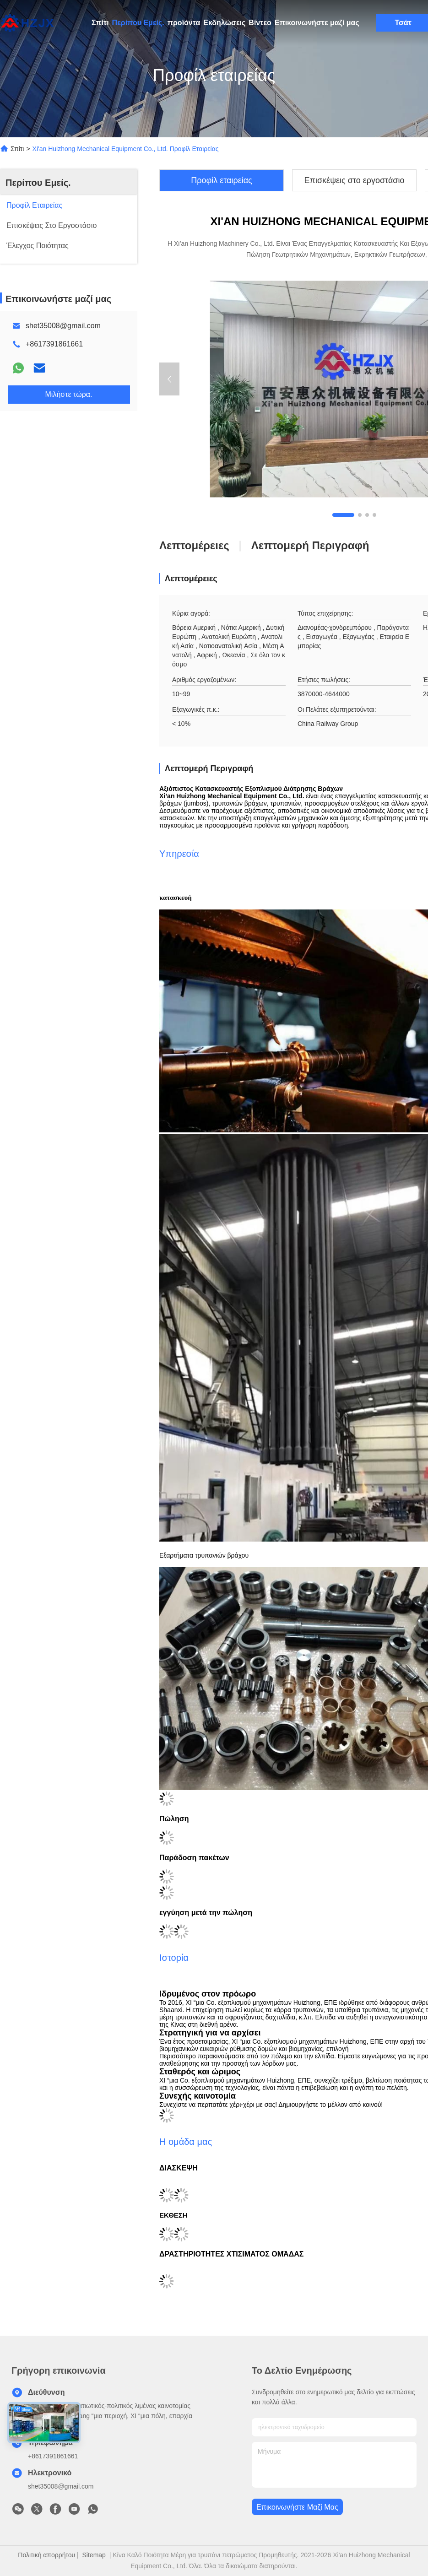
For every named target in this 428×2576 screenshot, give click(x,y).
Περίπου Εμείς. (138, 23)
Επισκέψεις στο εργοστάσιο (354, 180)
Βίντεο (260, 23)
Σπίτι (100, 23)
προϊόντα (184, 23)
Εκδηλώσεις (224, 23)
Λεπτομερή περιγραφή (310, 545)
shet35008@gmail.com (63, 326)
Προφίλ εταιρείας (221, 180)
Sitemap (94, 2555)
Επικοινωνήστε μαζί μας (317, 23)
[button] (343, 515)
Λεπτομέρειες (194, 545)
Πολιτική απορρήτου (46, 2555)
